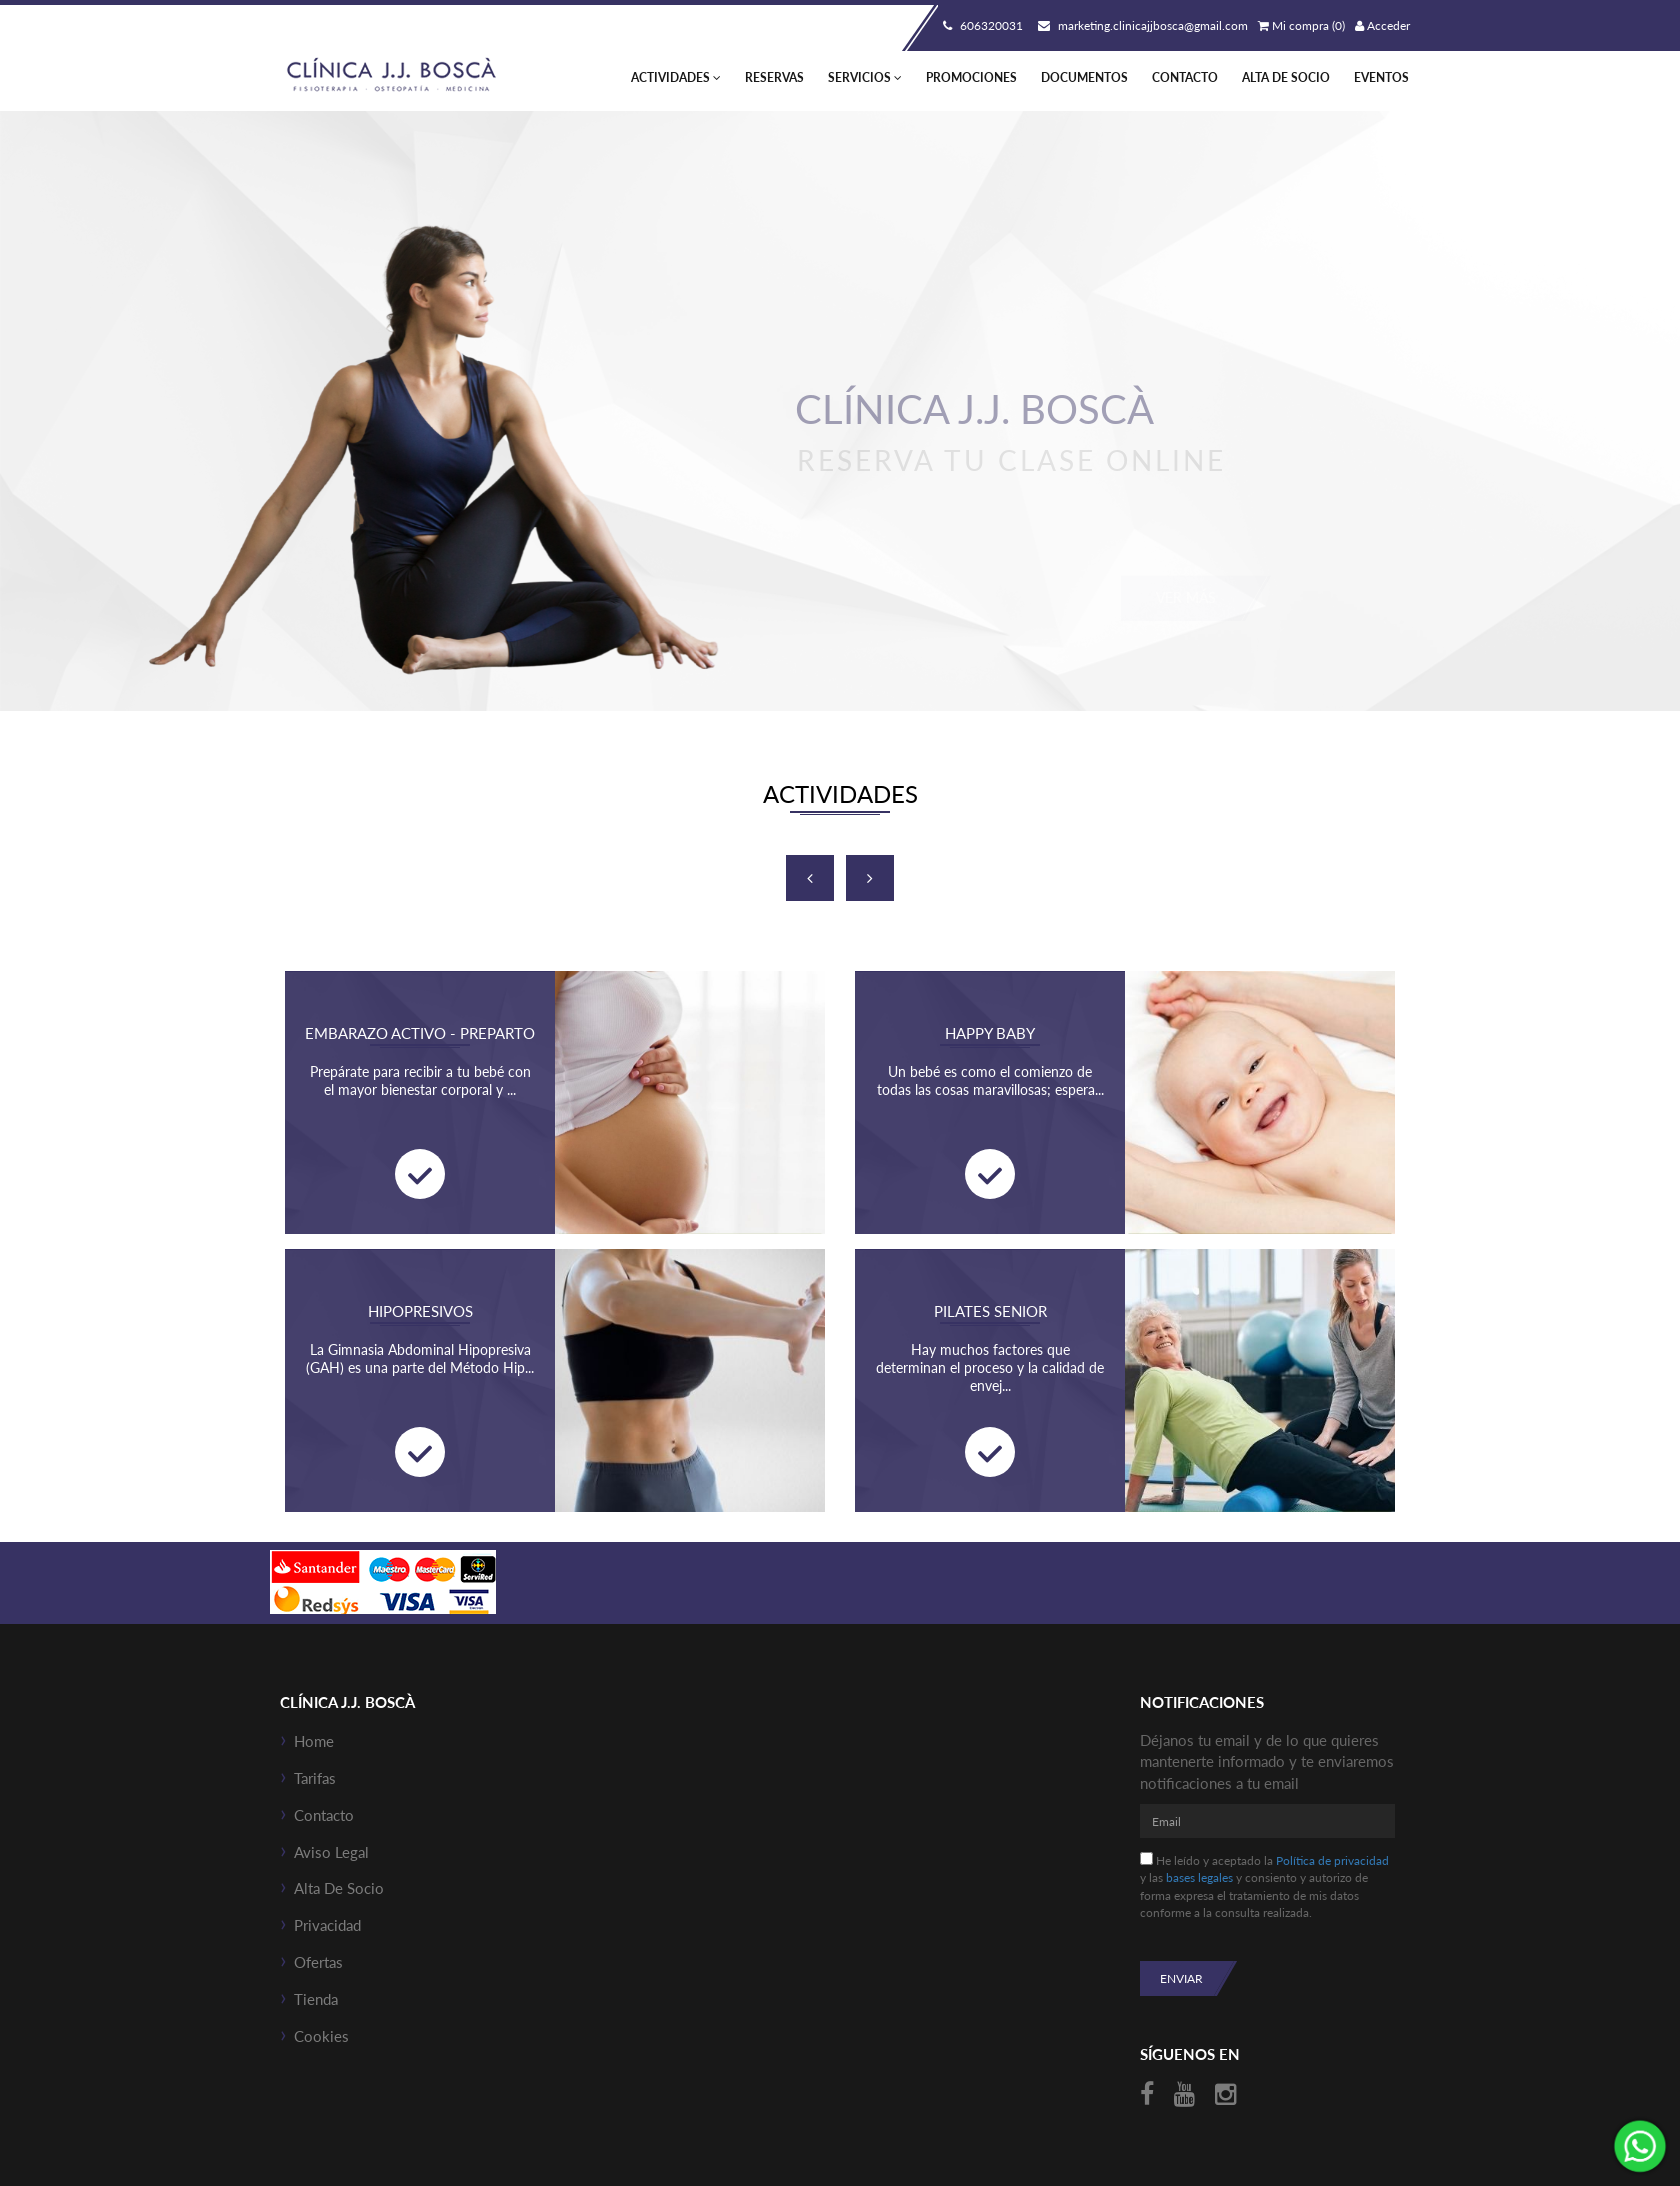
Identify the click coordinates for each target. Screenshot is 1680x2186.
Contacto (1185, 77)
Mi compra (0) (1301, 25)
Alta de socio (1286, 77)
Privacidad (327, 1925)
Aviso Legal (331, 1852)
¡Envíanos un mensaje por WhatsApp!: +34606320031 (1640, 2146)
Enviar (1181, 1978)
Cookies (321, 2036)
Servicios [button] (865, 77)
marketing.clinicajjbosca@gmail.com (1140, 25)
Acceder (1382, 25)
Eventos (1381, 77)
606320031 (980, 25)
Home (314, 1741)
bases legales (1199, 1877)
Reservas (774, 77)
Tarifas (315, 1778)
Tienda (316, 1999)
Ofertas (318, 1962)
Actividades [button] (676, 77)
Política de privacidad (1332, 1860)
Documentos (1084, 77)
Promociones (971, 77)
